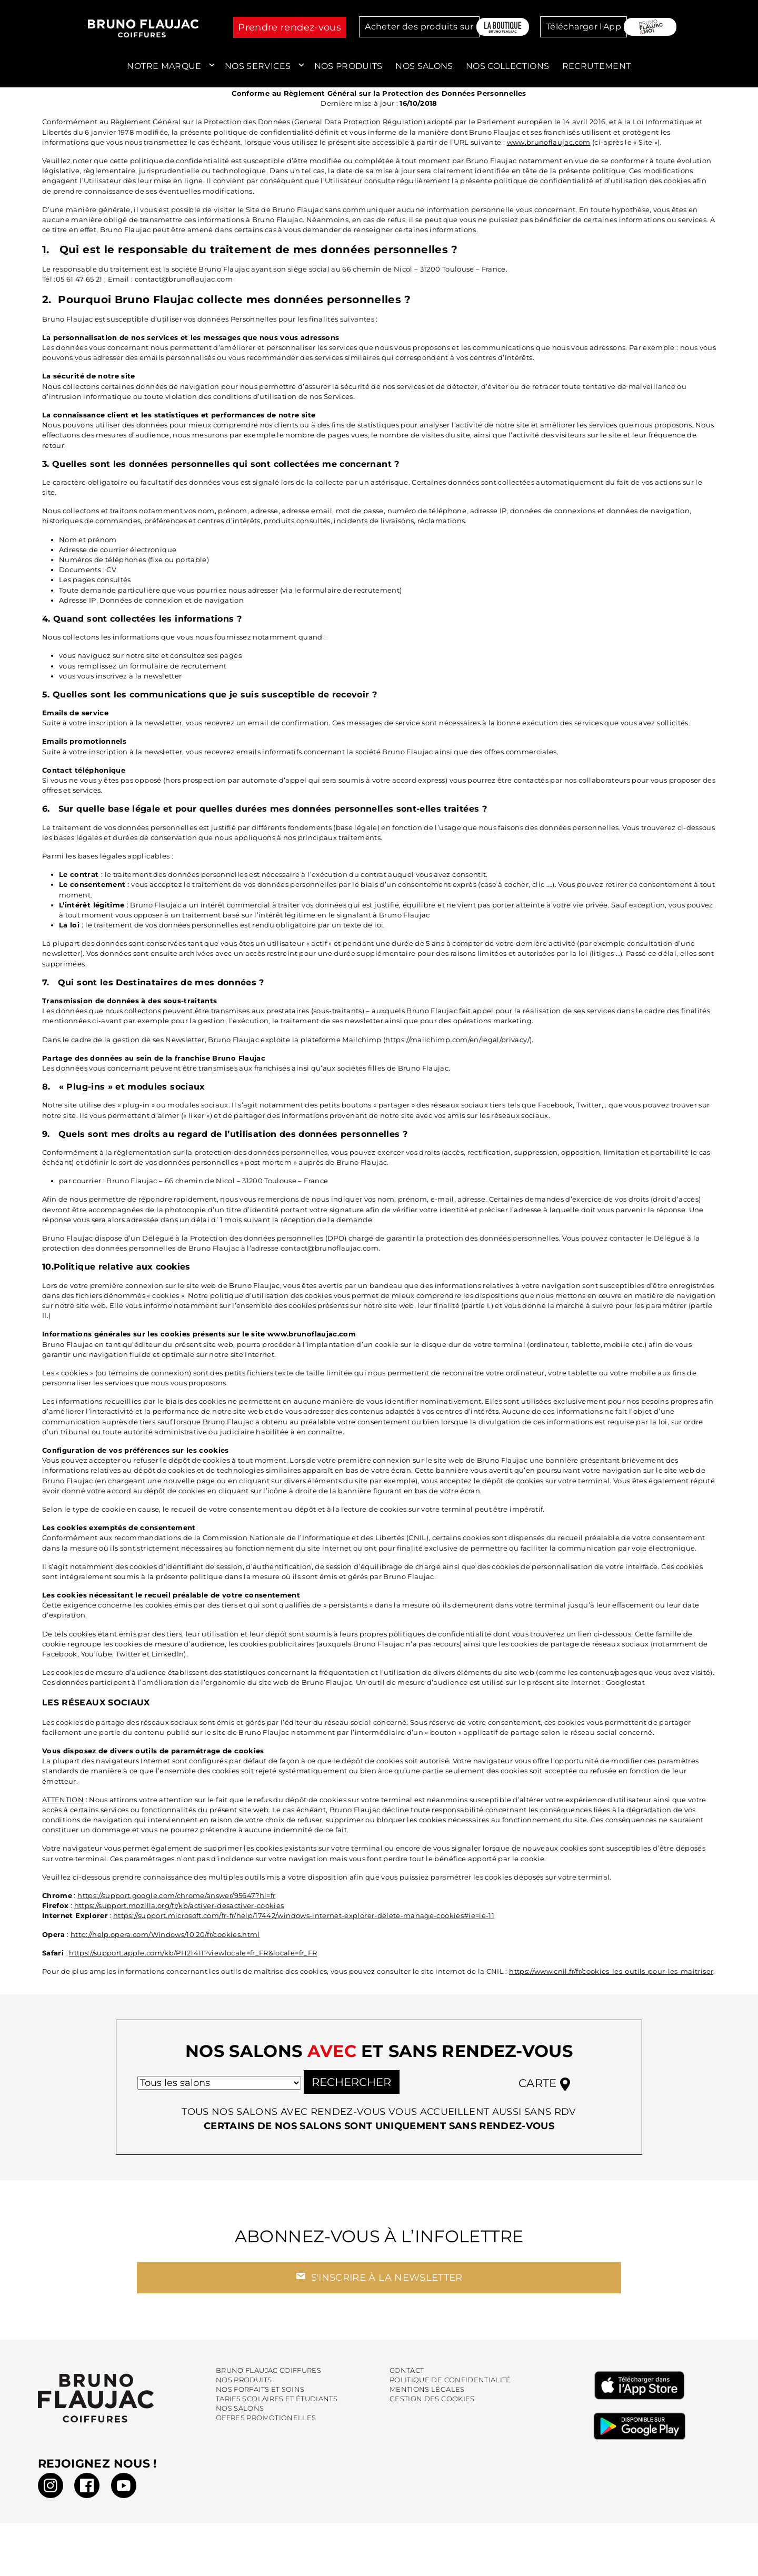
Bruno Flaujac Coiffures (268, 2375)
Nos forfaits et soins (260, 2394)
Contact (407, 2375)
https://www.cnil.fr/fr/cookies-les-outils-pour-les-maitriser (611, 1971)
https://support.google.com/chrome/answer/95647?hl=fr (176, 1896)
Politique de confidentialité (450, 2384)
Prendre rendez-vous (289, 27)
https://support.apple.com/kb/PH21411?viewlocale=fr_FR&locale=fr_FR (193, 1953)
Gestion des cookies (432, 2403)
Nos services (258, 66)
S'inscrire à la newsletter (378, 2281)
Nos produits (348, 66)
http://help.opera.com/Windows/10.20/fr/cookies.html (165, 1935)
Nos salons (424, 66)
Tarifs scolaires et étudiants (276, 2403)
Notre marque (164, 66)
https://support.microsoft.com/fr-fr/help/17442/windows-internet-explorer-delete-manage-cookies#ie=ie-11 (303, 1916)
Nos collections (507, 66)
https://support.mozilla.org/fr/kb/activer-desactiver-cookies (179, 1906)
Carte (544, 2088)
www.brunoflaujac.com (549, 142)
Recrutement (596, 66)
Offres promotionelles (266, 2422)
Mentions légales (427, 2394)
